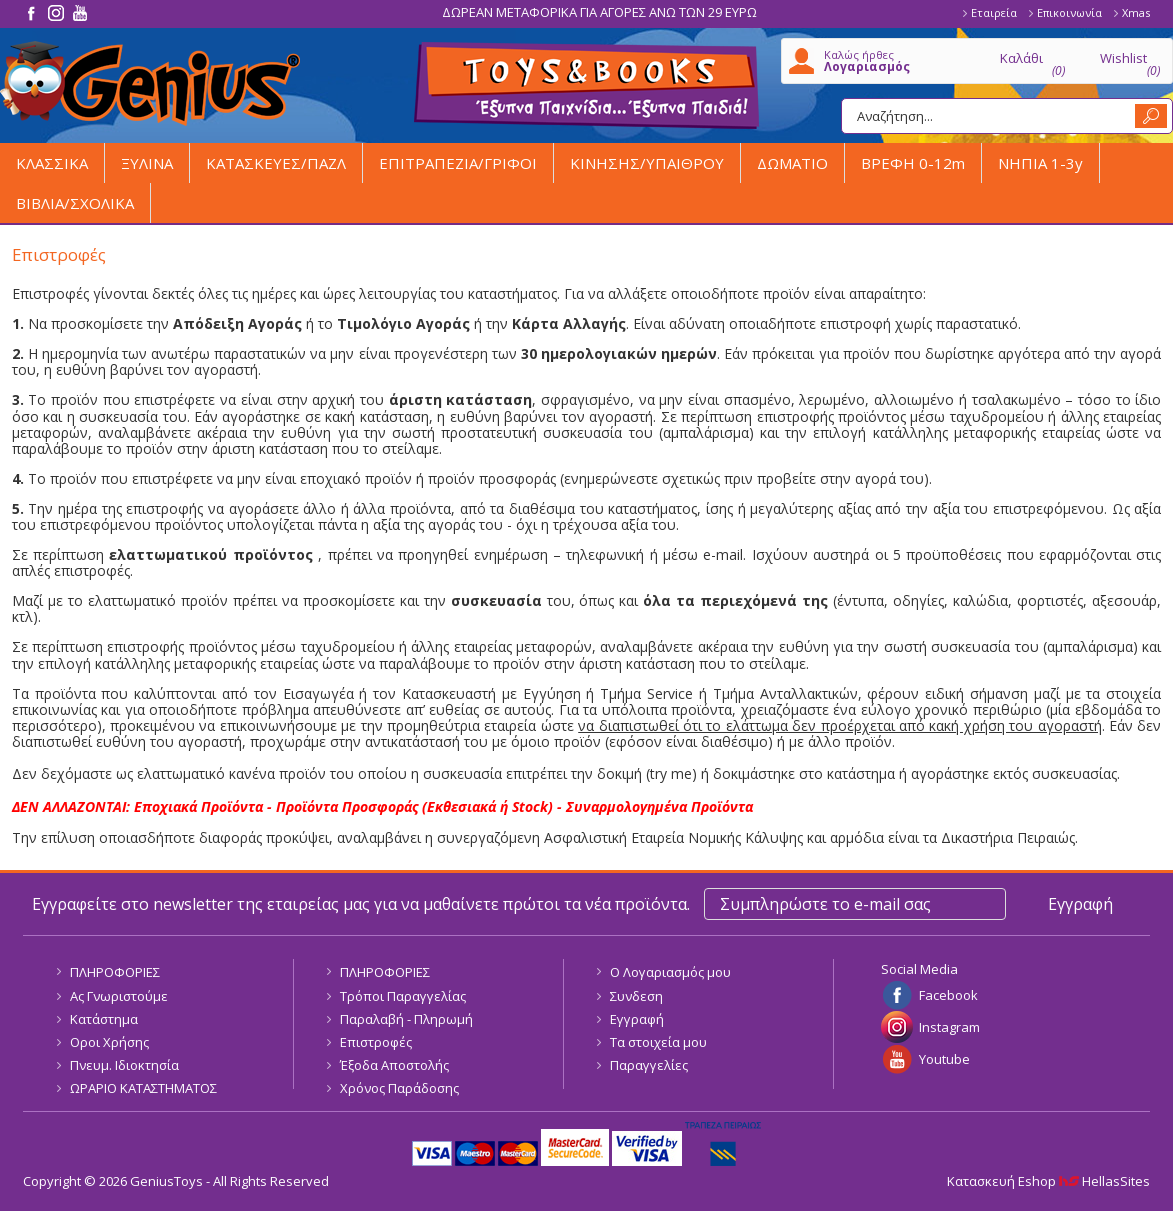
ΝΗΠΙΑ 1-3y (1040, 163)
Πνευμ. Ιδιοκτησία (124, 1065)
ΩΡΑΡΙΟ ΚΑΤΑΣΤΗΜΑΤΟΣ (143, 1088)
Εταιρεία (994, 12)
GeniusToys (150, 83)
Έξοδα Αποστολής (394, 1065)
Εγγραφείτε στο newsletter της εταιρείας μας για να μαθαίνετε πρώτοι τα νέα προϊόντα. (361, 904)
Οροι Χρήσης (109, 1042)
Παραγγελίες (649, 1065)
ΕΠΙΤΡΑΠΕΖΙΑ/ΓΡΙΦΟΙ (458, 163)
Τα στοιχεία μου (658, 1042)
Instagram (949, 1027)
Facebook (948, 995)
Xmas (1136, 12)
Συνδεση (636, 996)
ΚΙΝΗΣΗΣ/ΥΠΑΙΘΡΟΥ (647, 163)
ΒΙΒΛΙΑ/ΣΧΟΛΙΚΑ (75, 203)
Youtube (944, 1059)
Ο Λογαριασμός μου (670, 972)
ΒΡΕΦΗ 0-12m (913, 163)
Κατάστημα (104, 1019)
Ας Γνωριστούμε (119, 996)
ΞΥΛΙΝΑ (147, 163)
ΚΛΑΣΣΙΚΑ (52, 163)
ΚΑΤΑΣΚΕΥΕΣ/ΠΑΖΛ (276, 163)
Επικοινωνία (1069, 12)
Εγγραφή (637, 1019)
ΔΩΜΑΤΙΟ (792, 163)
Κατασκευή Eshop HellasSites (1048, 1181)
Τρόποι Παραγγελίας (403, 996)
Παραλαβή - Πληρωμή (406, 1019)
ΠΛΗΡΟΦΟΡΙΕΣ (115, 972)
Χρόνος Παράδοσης (399, 1088)
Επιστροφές (376, 1042)
